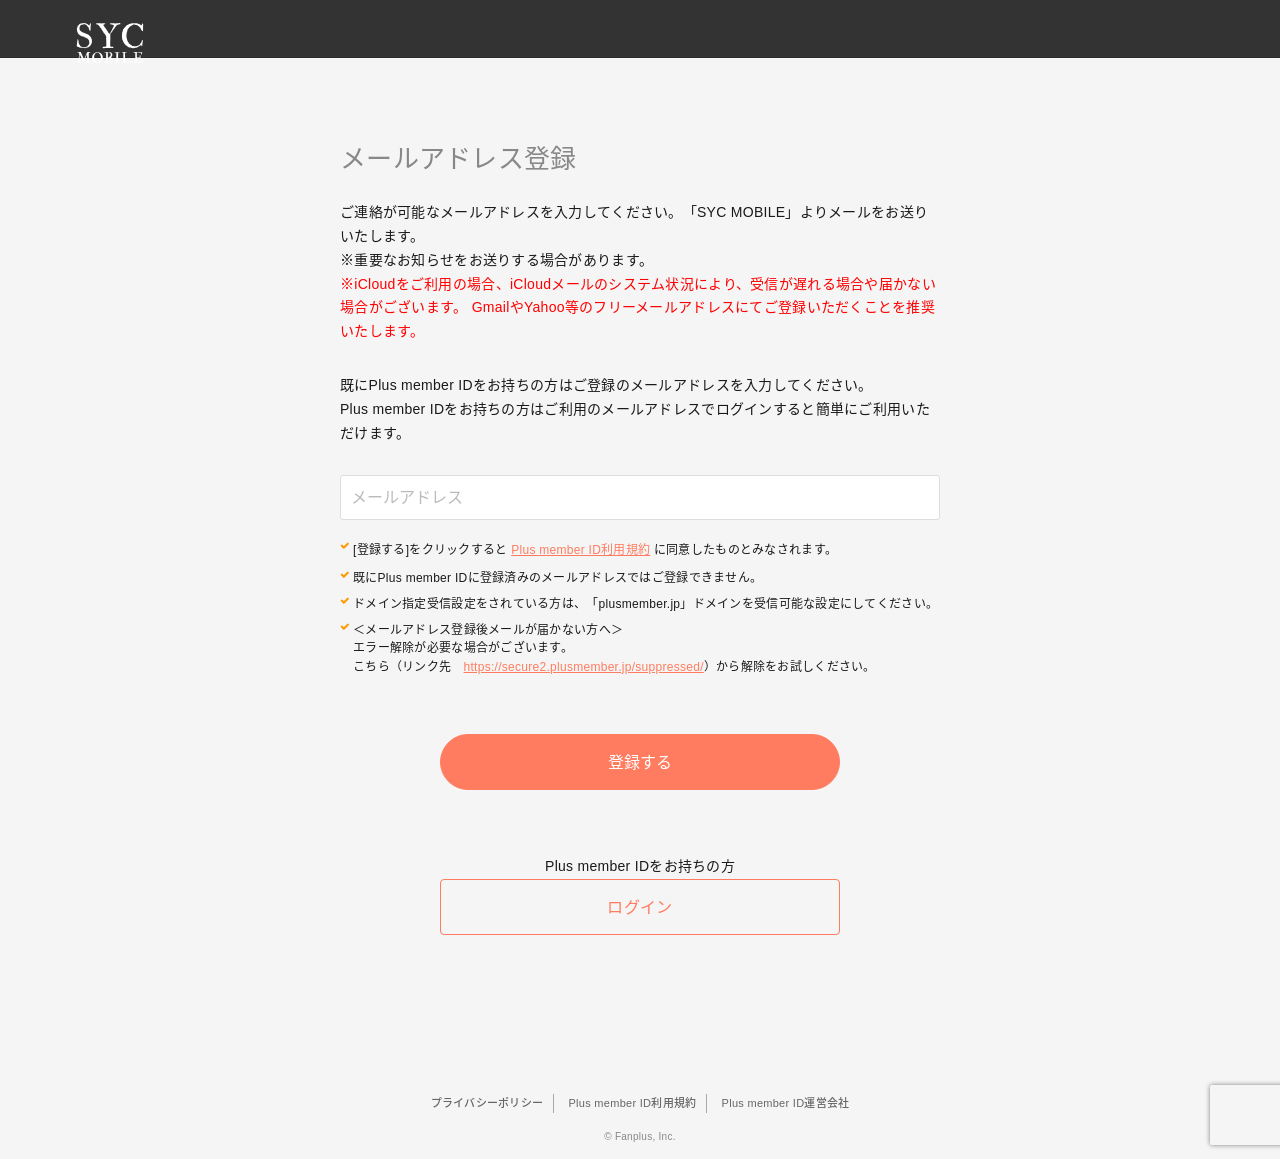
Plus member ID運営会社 (786, 1103)
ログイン (639, 914)
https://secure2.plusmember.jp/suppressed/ (584, 663)
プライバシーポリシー (487, 1103)
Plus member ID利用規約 (580, 549)
